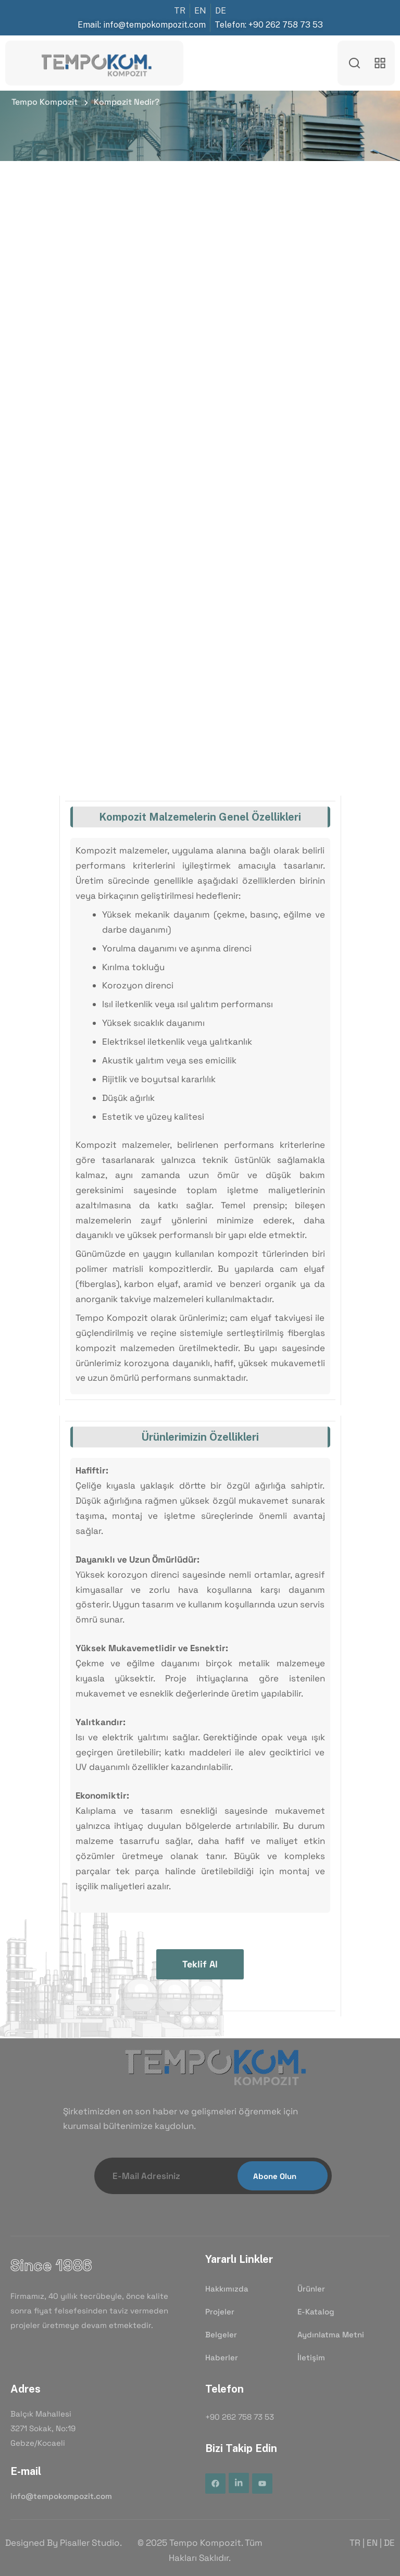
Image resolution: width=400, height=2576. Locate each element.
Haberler (221, 2357)
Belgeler (221, 2335)
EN (372, 2542)
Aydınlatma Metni (330, 2335)
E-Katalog (315, 2312)
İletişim (311, 2357)
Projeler (219, 2312)
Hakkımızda (226, 2289)
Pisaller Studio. (91, 2542)
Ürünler (311, 2289)
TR (354, 2542)
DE (389, 2542)
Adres (25, 2389)
